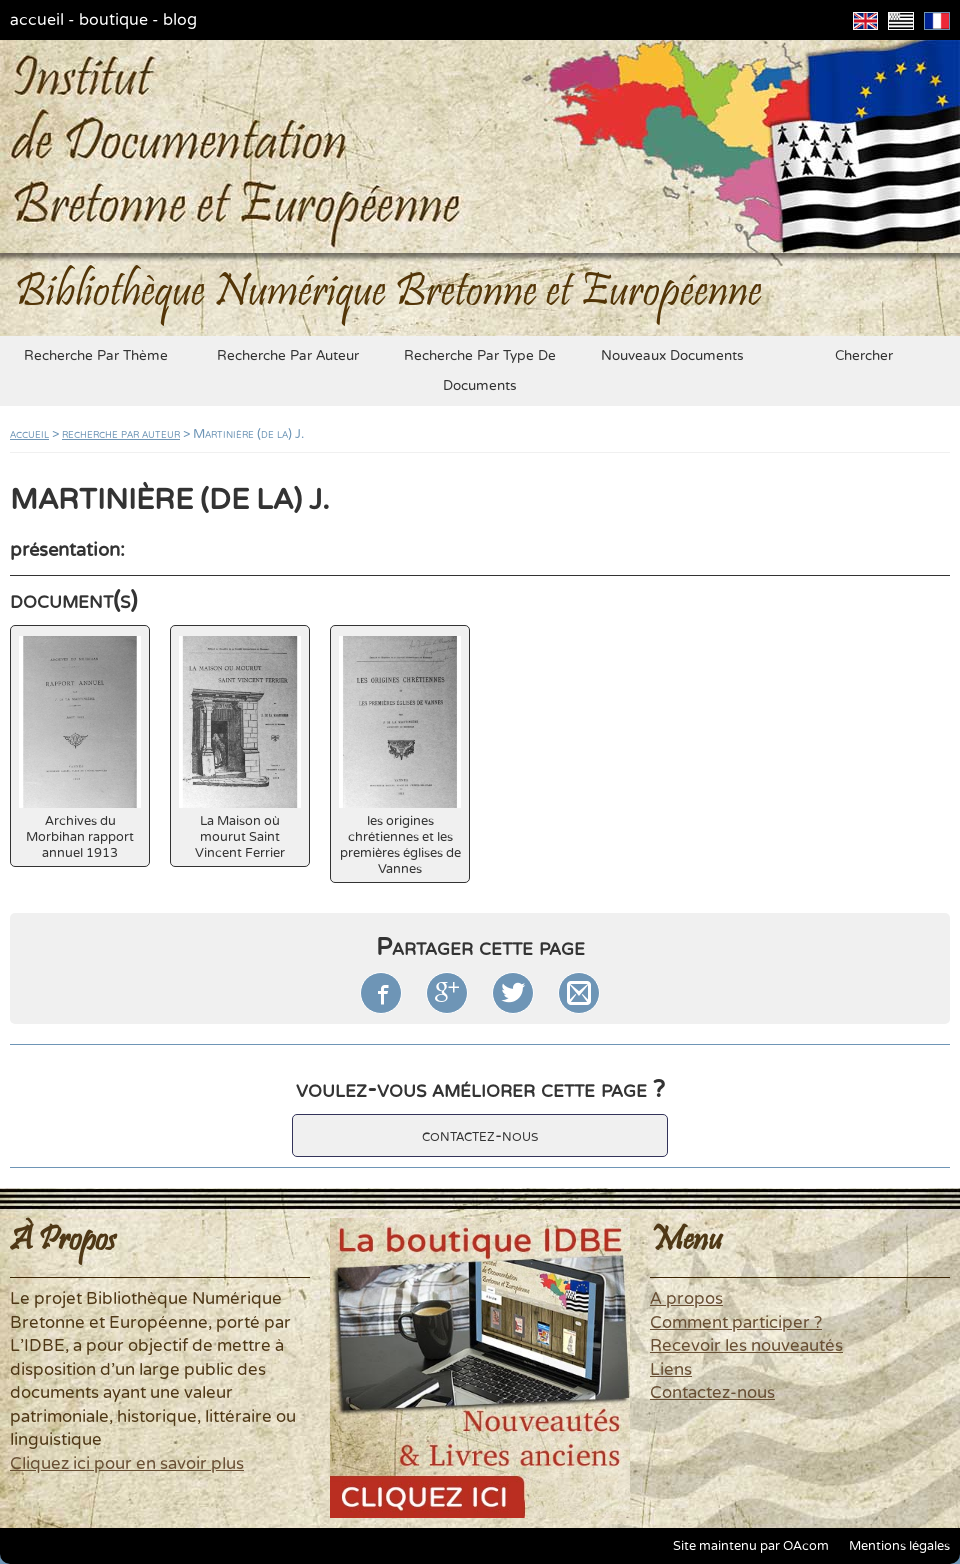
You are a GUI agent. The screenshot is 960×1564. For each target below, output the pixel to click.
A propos (686, 1299)
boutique (113, 20)
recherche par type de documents (480, 371)
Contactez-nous (712, 1393)
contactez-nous (480, 1135)
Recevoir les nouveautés (746, 1346)
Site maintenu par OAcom (751, 1546)
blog (180, 20)
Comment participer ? (736, 1323)
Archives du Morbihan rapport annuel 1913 (80, 748)
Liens (671, 1370)
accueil (37, 20)
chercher (864, 356)
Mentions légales (899, 1546)
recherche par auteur (288, 356)
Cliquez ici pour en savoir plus (127, 1464)
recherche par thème (96, 356)
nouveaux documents (672, 356)
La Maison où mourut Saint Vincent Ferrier (240, 748)
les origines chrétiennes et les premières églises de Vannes (400, 756)
